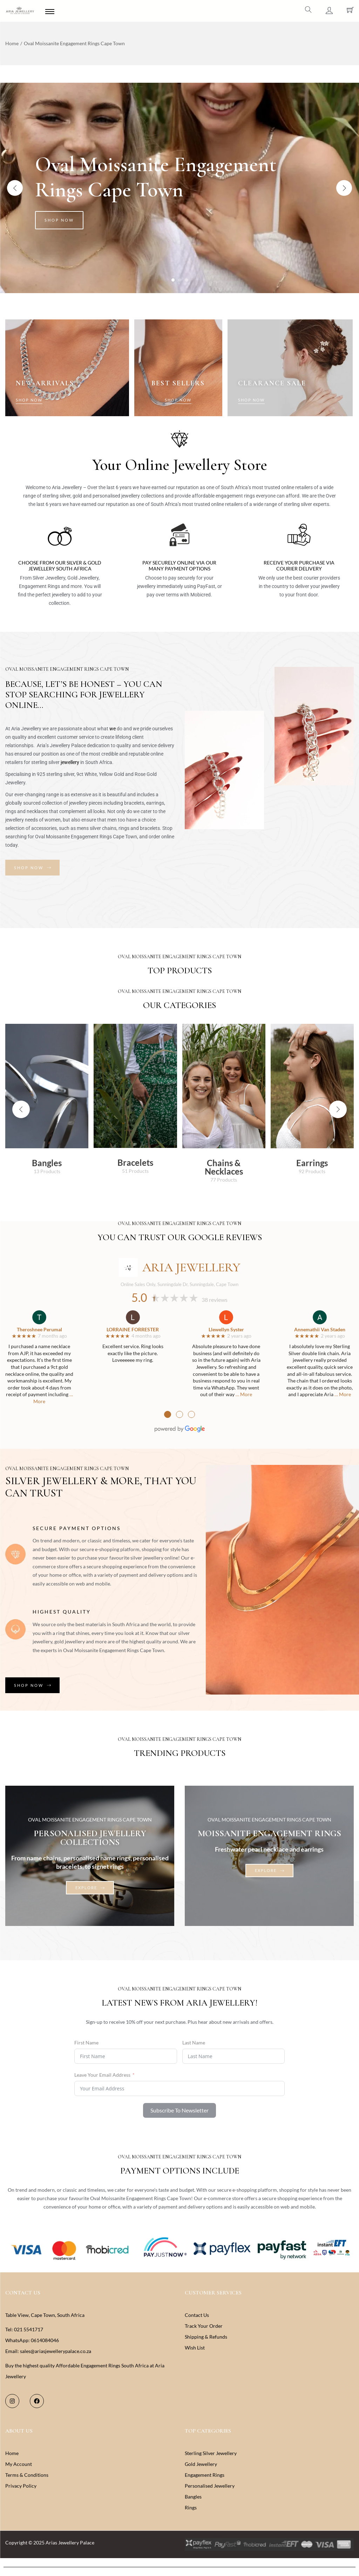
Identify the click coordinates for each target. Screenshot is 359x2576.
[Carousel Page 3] (186, 280)
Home (12, 43)
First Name (86, 2043)
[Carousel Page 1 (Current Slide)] (173, 280)
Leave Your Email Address (102, 2075)
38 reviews (215, 1299)
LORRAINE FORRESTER (133, 1329)
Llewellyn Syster (226, 1329)
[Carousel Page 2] (179, 280)
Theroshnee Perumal (39, 1329)
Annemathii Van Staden (319, 1329)
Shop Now (59, 220)
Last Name (193, 2043)
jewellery (70, 762)
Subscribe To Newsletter (179, 2110)
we (112, 728)
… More (244, 1394)
